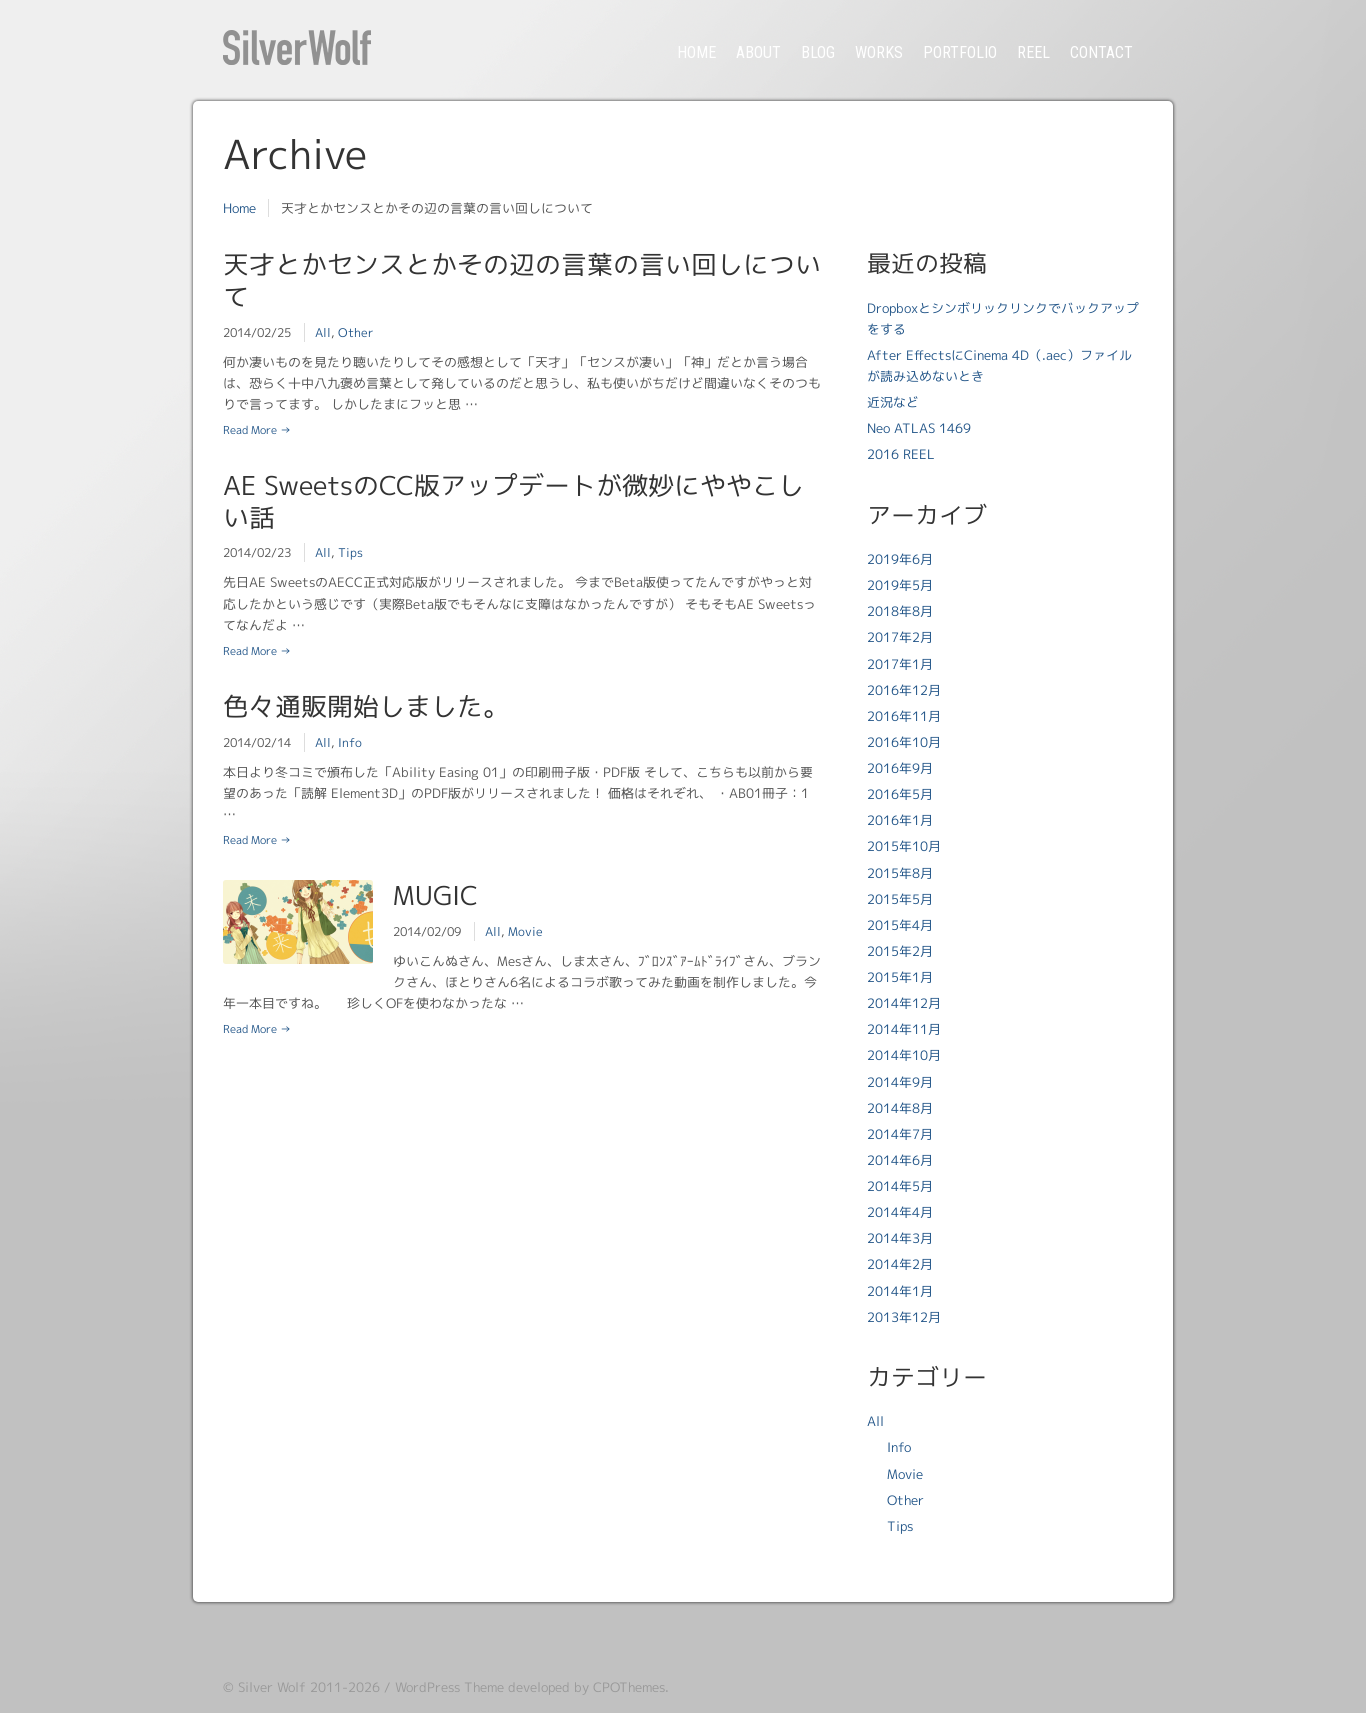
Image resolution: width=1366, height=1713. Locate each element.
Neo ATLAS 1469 (919, 428)
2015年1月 (900, 977)
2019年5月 (900, 585)
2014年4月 (900, 1212)
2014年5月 (900, 1186)
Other (355, 332)
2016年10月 (904, 742)
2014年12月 (904, 1003)
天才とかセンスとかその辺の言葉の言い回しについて (522, 280)
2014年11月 (904, 1029)
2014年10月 (904, 1055)
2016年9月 (900, 768)
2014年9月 (900, 1082)
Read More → (257, 430)
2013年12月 (904, 1317)
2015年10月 (904, 846)
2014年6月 (900, 1160)
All (323, 332)
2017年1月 (900, 664)
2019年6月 (900, 559)
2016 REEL (901, 454)
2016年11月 (904, 716)
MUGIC (435, 895)
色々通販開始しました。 (366, 706)
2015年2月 (900, 951)
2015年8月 (900, 873)
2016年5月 (900, 794)
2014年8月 (900, 1108)
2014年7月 (900, 1134)
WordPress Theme (449, 1687)
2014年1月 (900, 1291)
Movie (525, 931)
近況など (893, 402)
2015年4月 (900, 925)
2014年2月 (900, 1264)
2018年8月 (900, 611)
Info (350, 742)
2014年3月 (900, 1238)
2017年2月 (900, 637)
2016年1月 (900, 820)
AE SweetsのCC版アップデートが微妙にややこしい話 (513, 501)
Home (239, 208)
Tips (350, 552)
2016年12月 (904, 690)
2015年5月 (900, 899)
